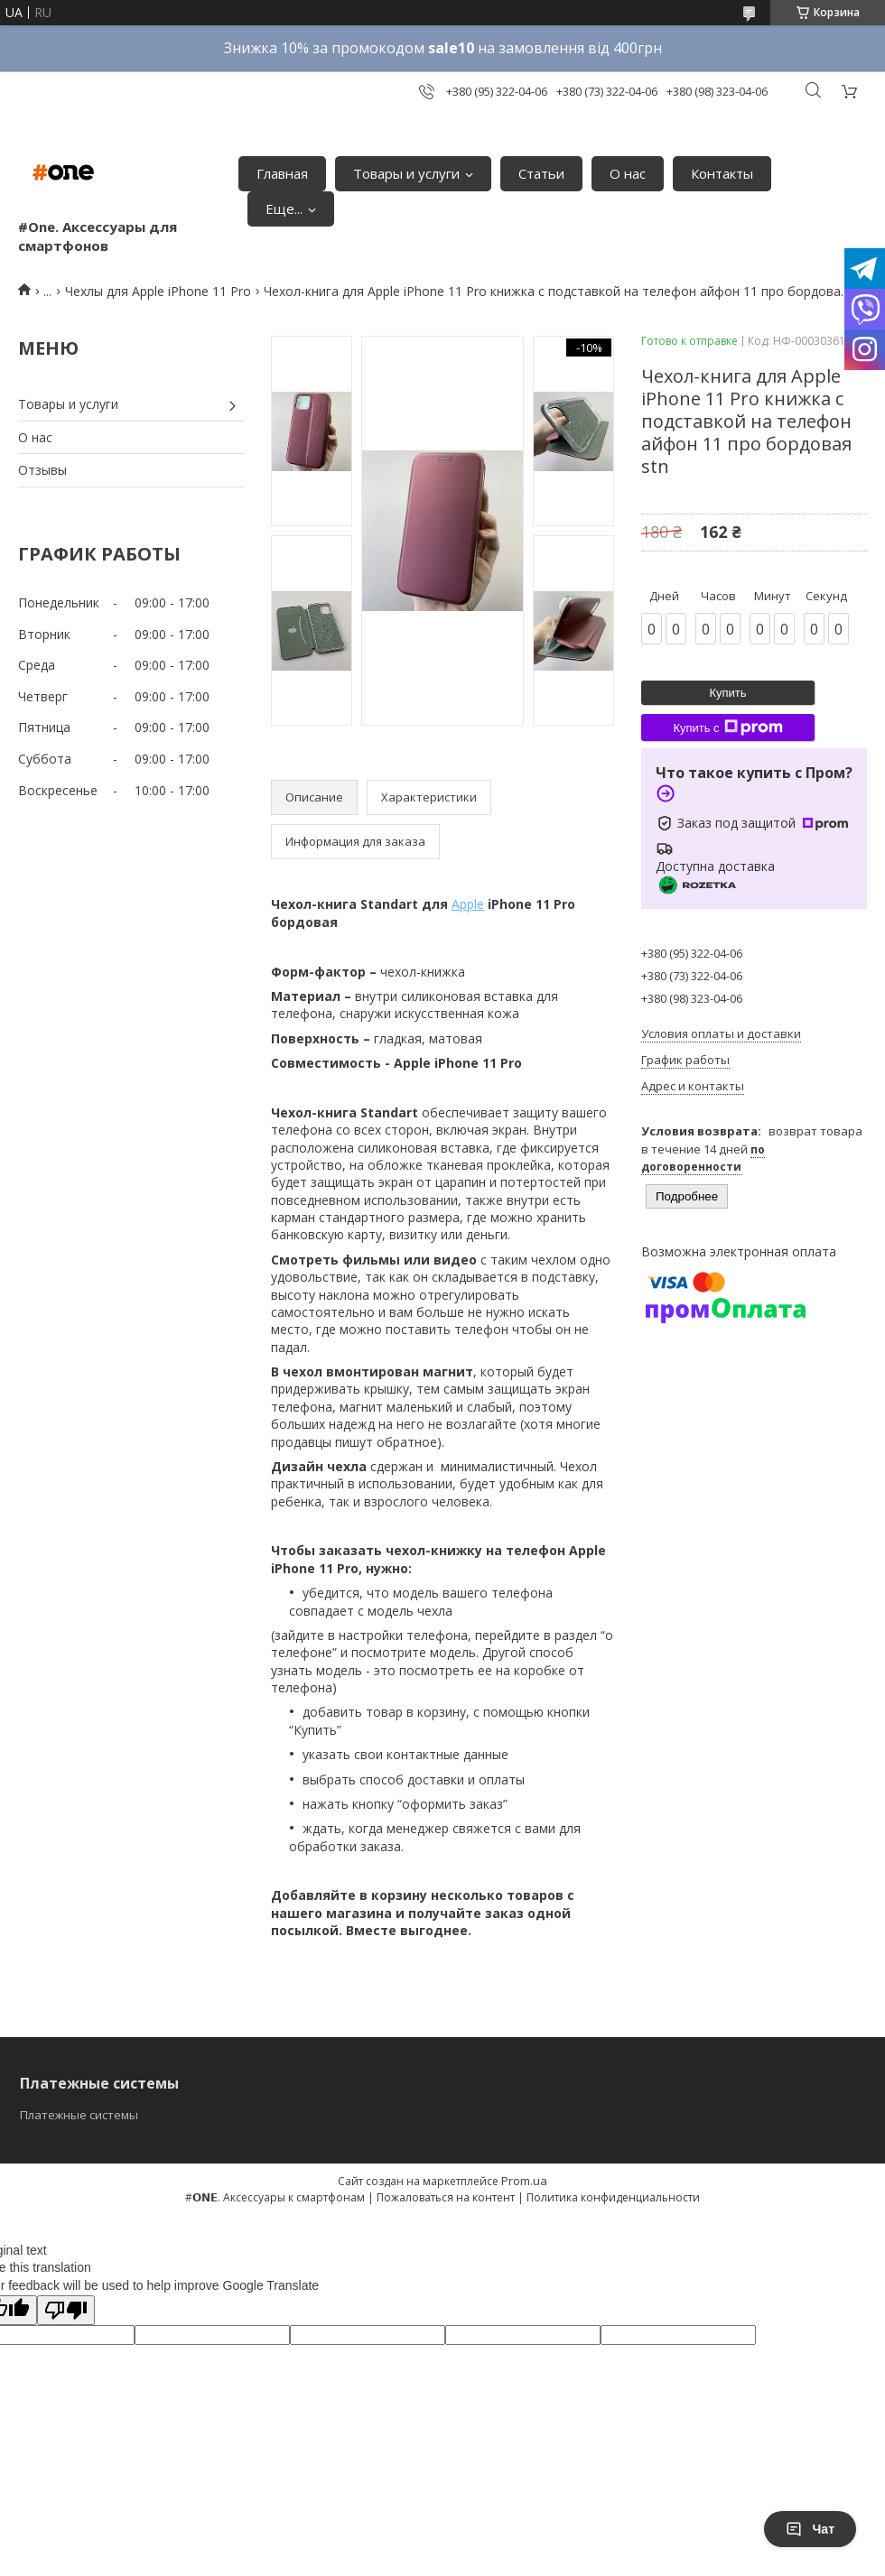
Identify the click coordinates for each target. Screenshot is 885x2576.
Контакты (722, 173)
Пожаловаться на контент (446, 2197)
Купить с (727, 727)
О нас (628, 173)
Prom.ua (524, 2181)
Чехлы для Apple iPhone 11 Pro (158, 291)
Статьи (541, 173)
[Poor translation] (66, 2310)
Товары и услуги (406, 173)
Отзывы (42, 469)
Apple (468, 904)
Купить (727, 693)
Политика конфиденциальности (613, 2197)
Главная (282, 173)
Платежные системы (79, 2115)
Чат (810, 2529)
